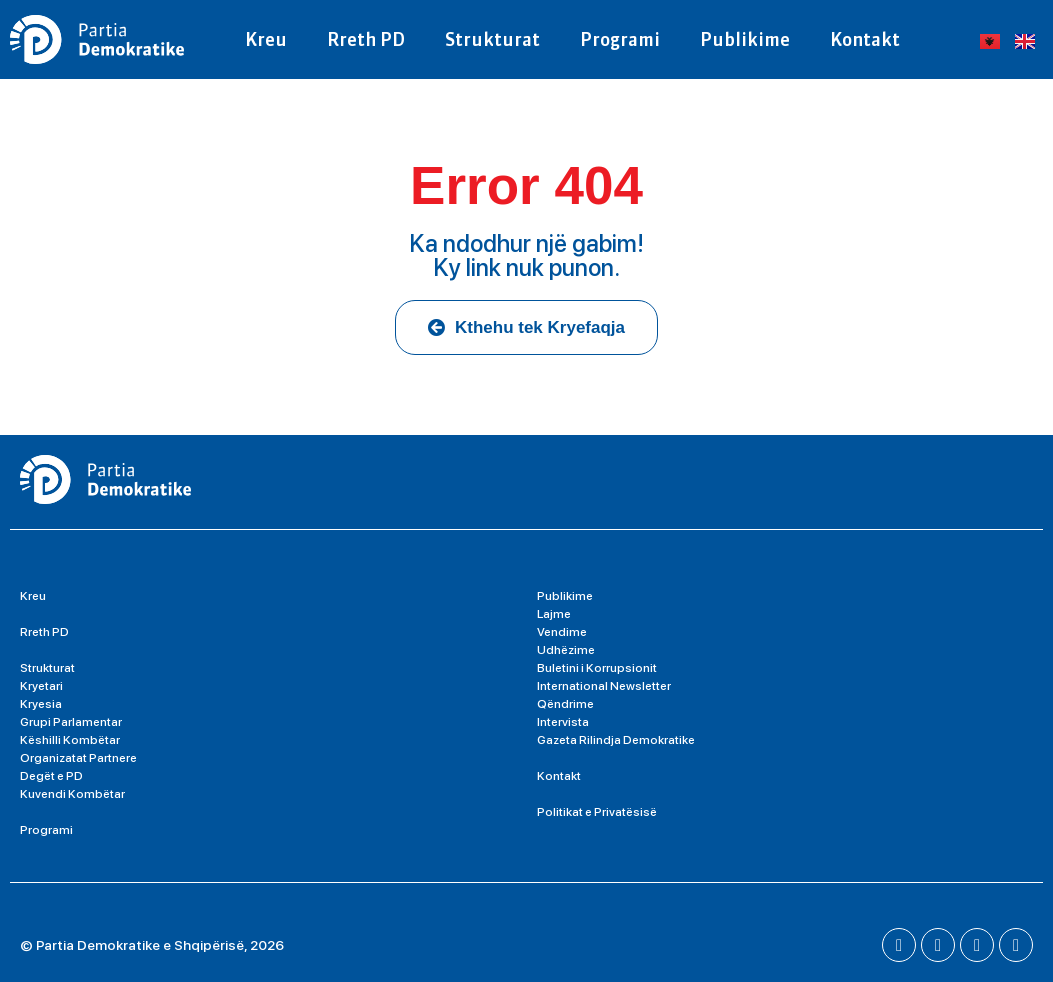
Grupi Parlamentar (71, 722)
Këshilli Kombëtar (70, 740)
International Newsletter (604, 686)
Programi (620, 39)
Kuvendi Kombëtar (72, 794)
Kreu (266, 39)
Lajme (554, 614)
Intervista (563, 722)
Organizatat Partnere (78, 758)
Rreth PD (366, 39)
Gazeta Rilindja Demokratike (616, 740)
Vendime (562, 632)
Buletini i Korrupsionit (597, 668)
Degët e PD (51, 776)
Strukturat (492, 39)
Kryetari (41, 686)
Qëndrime (565, 704)
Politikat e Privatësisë (597, 812)
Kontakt (865, 39)
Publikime (745, 39)
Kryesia (41, 704)
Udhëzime (566, 650)
